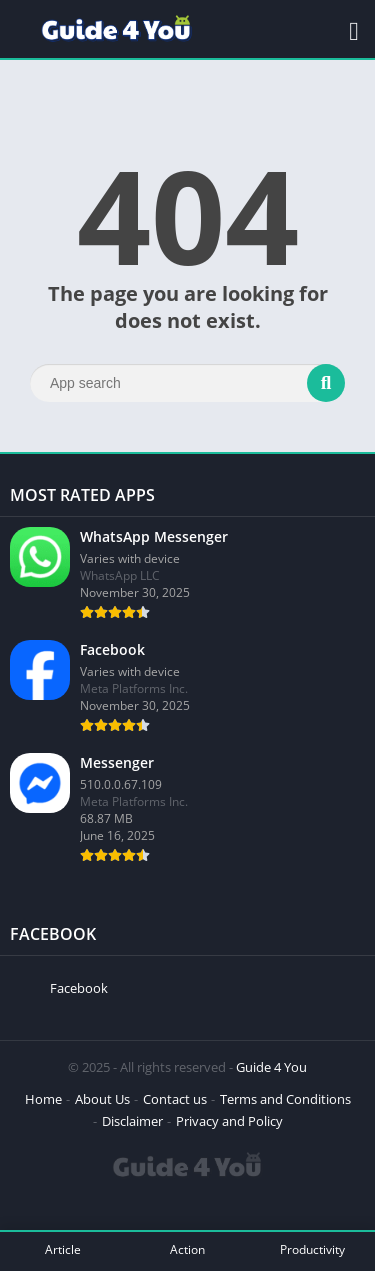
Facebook (79, 988)
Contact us (175, 1099)
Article (63, 1249)
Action (187, 1249)
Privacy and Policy (229, 1121)
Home (43, 1099)
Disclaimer (132, 1121)
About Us (102, 1099)
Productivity (312, 1249)
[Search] (187, 383)
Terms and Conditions (285, 1099)
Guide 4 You (271, 1067)
